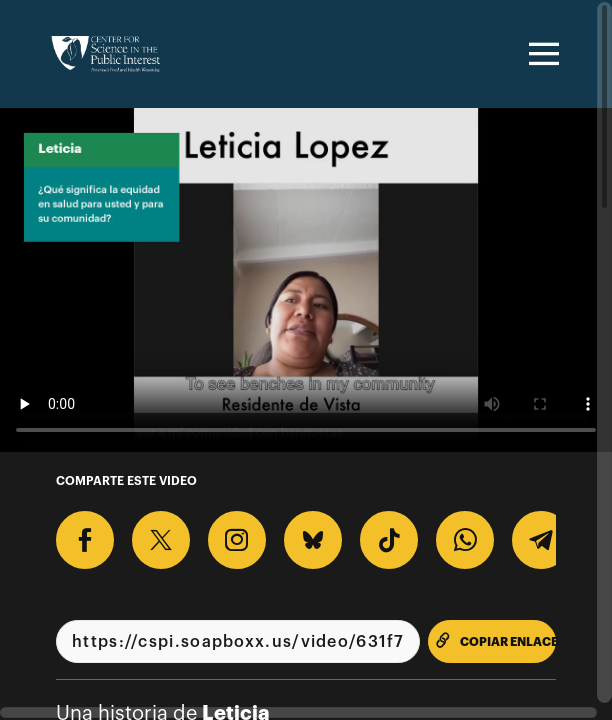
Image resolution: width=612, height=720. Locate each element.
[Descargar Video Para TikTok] (389, 540)
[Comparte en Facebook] (85, 540)
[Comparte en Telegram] (541, 540)
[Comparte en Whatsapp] (465, 540)
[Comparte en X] (161, 540)
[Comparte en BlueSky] (313, 540)
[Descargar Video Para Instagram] (237, 540)
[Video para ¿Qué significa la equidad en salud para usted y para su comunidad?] (306, 280)
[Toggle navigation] (541, 54)
